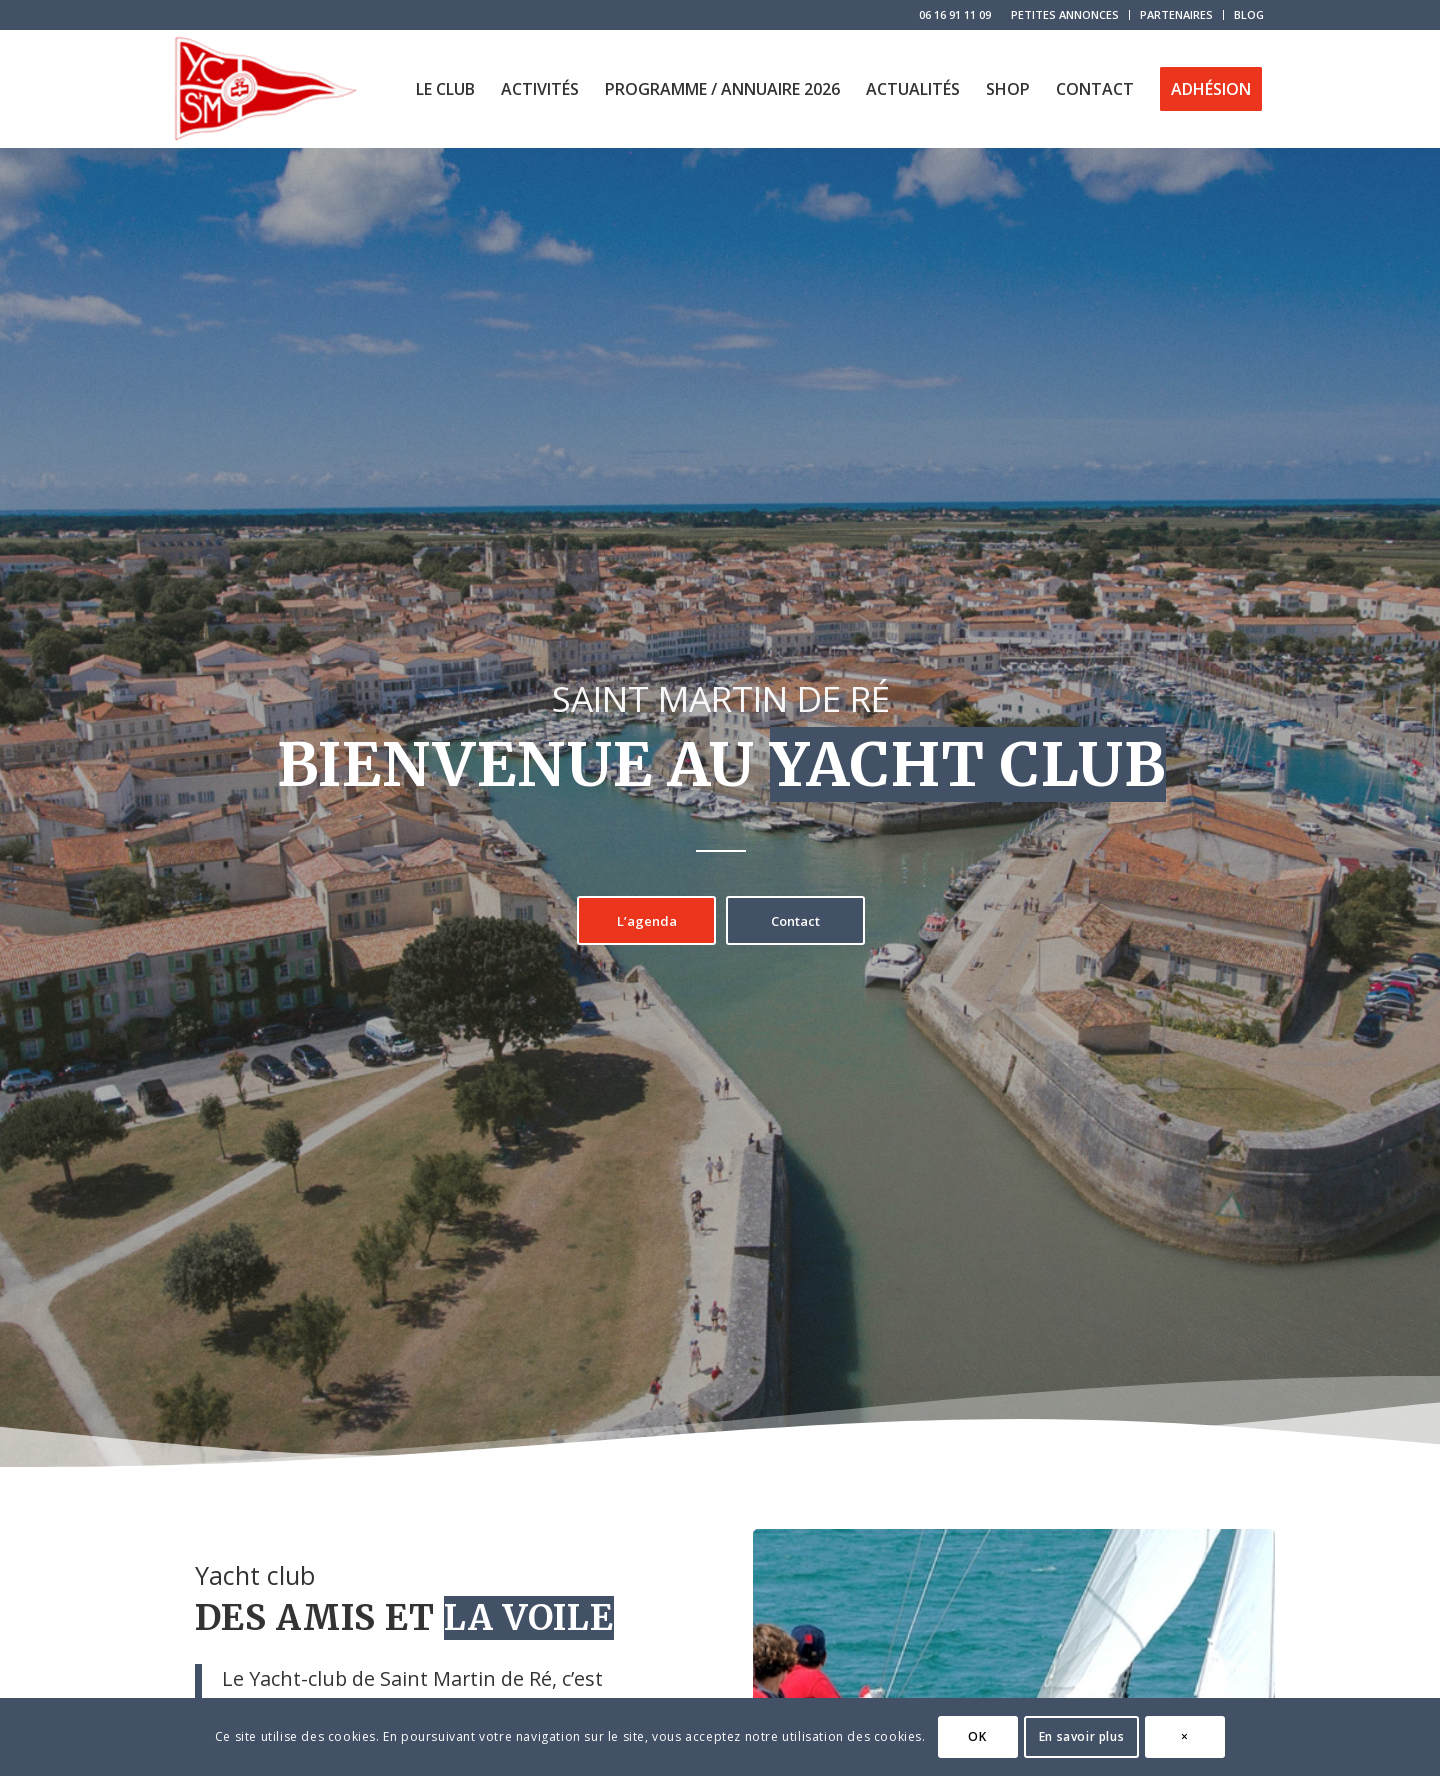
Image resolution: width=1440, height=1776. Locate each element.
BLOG (1249, 14)
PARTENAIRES (1176, 14)
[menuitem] (1065, 15)
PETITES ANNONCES (1065, 14)
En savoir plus (1081, 1736)
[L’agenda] (646, 920)
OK (977, 1736)
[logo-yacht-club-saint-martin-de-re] (263, 89)
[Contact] (795, 920)
